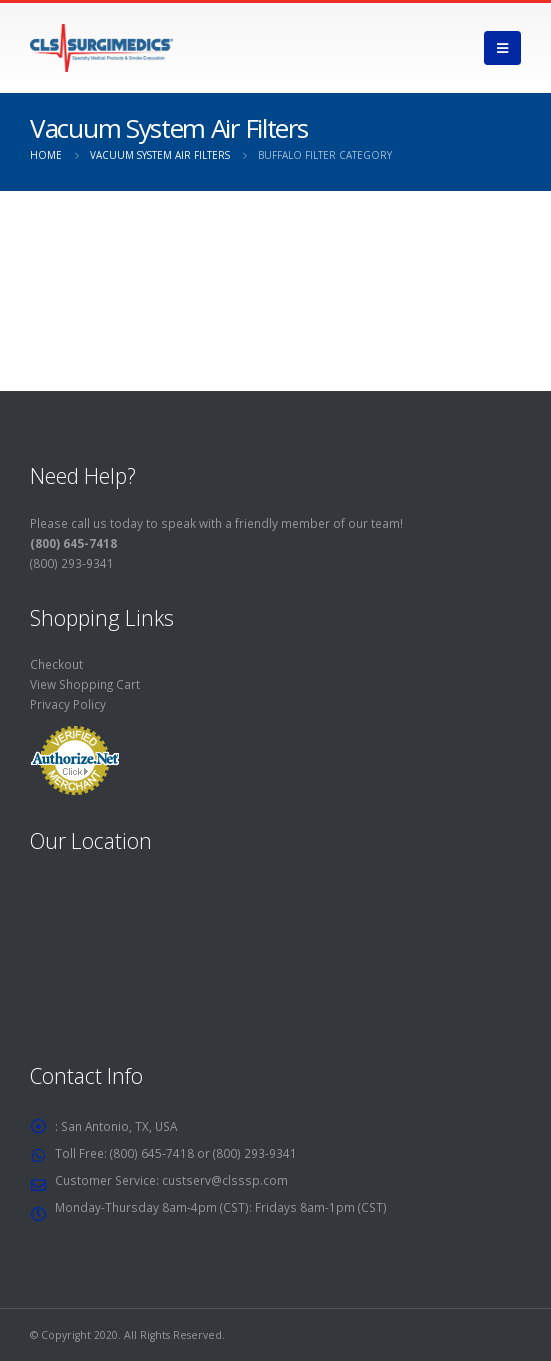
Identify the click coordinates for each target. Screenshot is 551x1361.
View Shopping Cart (85, 684)
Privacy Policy (68, 704)
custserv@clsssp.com (225, 1180)
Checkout (56, 664)
